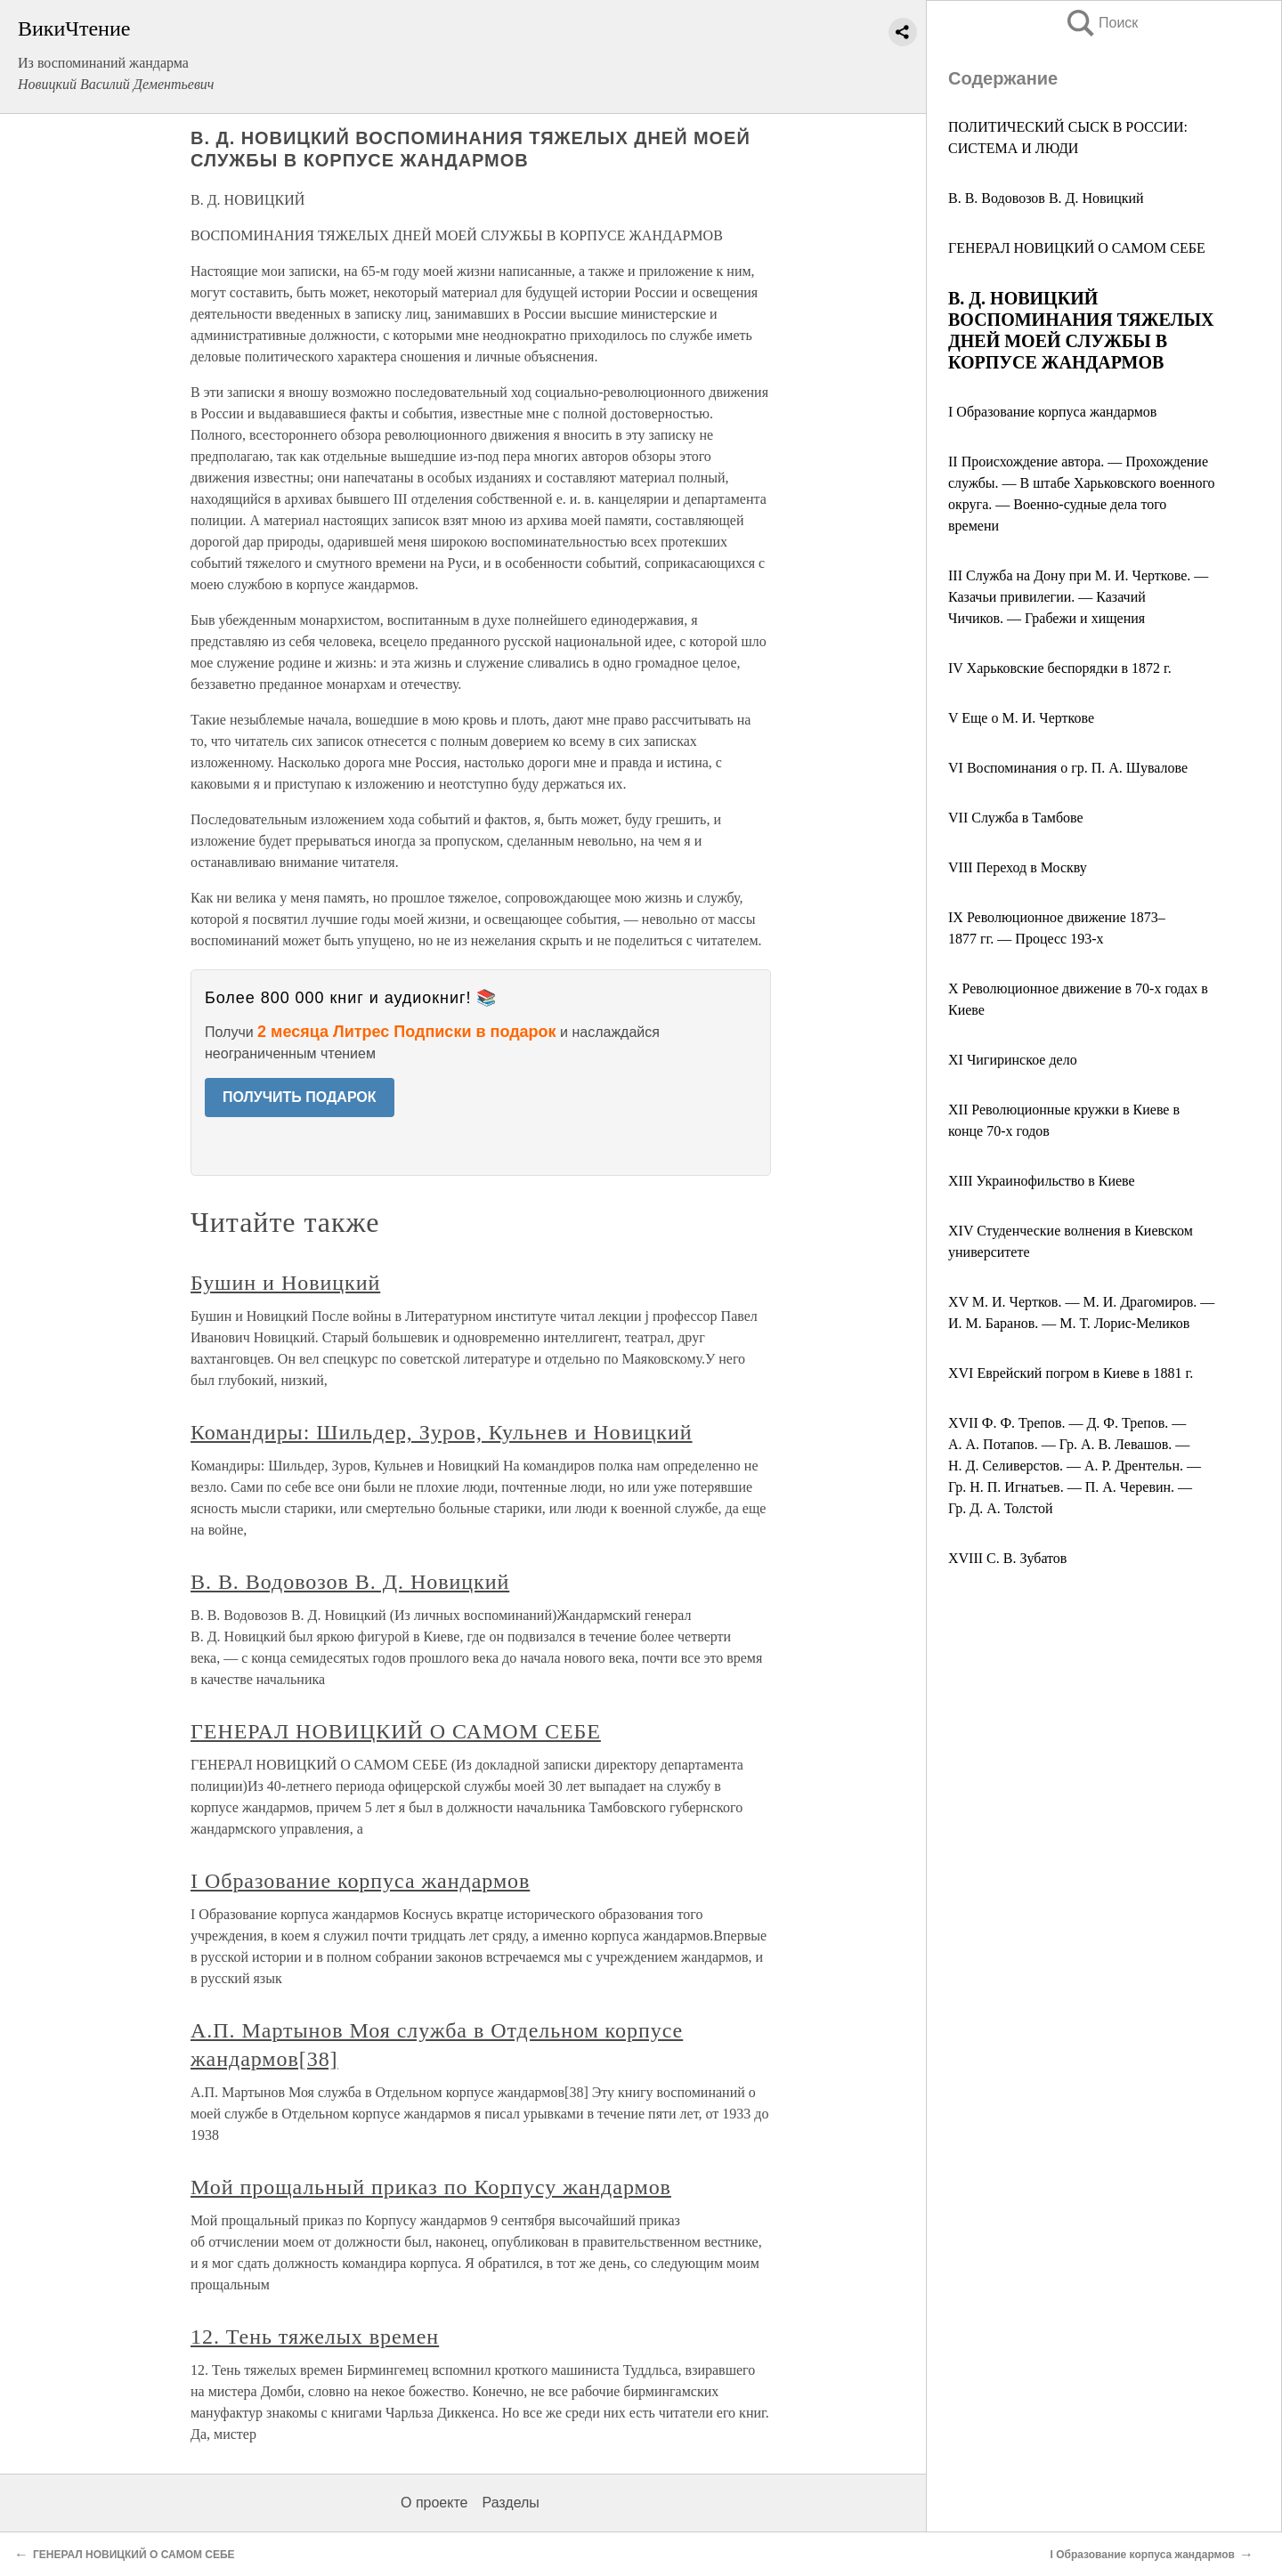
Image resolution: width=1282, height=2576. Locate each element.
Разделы (510, 2502)
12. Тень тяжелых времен (315, 2336)
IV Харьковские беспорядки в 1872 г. (1060, 668)
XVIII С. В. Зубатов (1007, 1558)
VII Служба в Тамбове (1015, 817)
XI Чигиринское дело (1012, 1059)
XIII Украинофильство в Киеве (1041, 1180)
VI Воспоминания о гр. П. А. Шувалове (1068, 767)
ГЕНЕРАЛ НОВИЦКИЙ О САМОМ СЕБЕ (1076, 247)
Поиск (1101, 22)
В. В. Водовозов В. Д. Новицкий (1046, 198)
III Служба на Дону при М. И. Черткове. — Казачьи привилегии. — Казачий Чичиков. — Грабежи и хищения (1078, 597)
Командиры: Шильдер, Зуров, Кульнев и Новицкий (442, 1432)
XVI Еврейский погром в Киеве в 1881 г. (1070, 1373)
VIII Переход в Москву (1017, 867)
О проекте (434, 2502)
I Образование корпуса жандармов (1052, 411)
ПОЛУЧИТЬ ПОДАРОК (300, 1097)
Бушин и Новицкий (285, 1282)
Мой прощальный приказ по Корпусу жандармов (431, 2187)
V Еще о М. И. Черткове (1021, 717)
